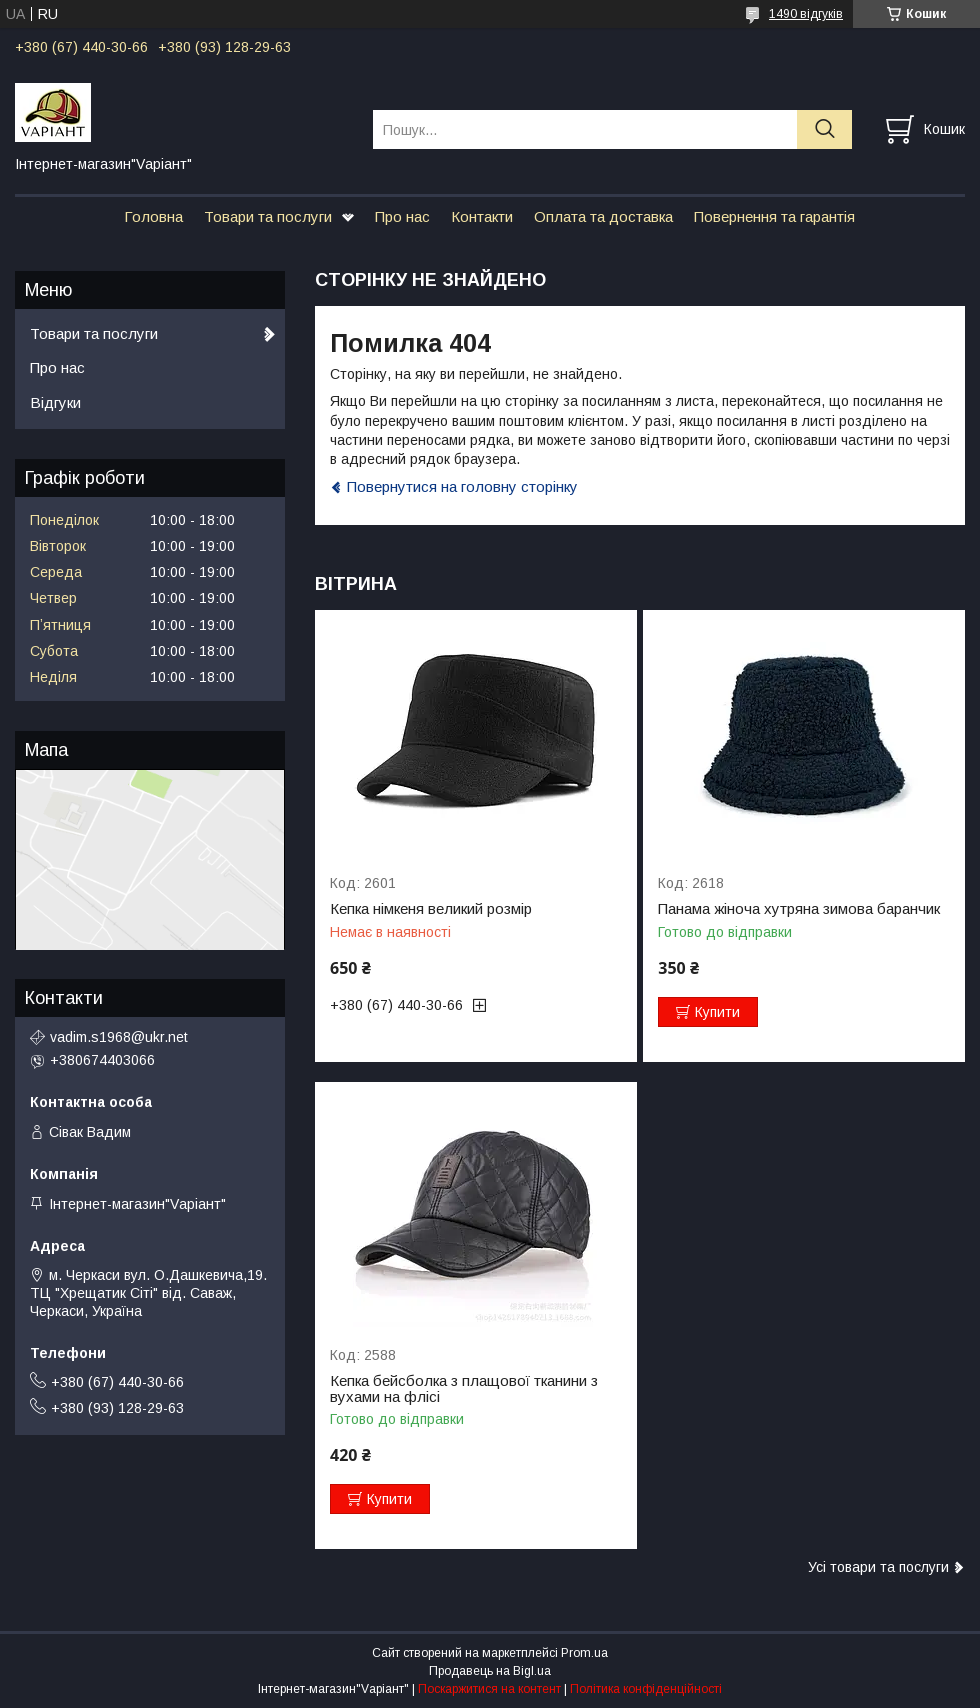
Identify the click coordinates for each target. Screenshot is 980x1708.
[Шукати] (824, 129)
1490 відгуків (806, 14)
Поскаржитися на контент (489, 1689)
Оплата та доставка (603, 216)
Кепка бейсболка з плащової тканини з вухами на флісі (464, 1389)
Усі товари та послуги (878, 1567)
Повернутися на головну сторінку (462, 486)
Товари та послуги (268, 216)
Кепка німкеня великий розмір (431, 909)
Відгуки (55, 402)
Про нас (402, 216)
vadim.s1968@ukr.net (119, 1037)
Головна (153, 216)
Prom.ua (584, 1653)
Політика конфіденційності (646, 1689)
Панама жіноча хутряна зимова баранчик (799, 909)
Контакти (482, 216)
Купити (717, 1012)
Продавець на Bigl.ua (490, 1671)
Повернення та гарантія (774, 216)
